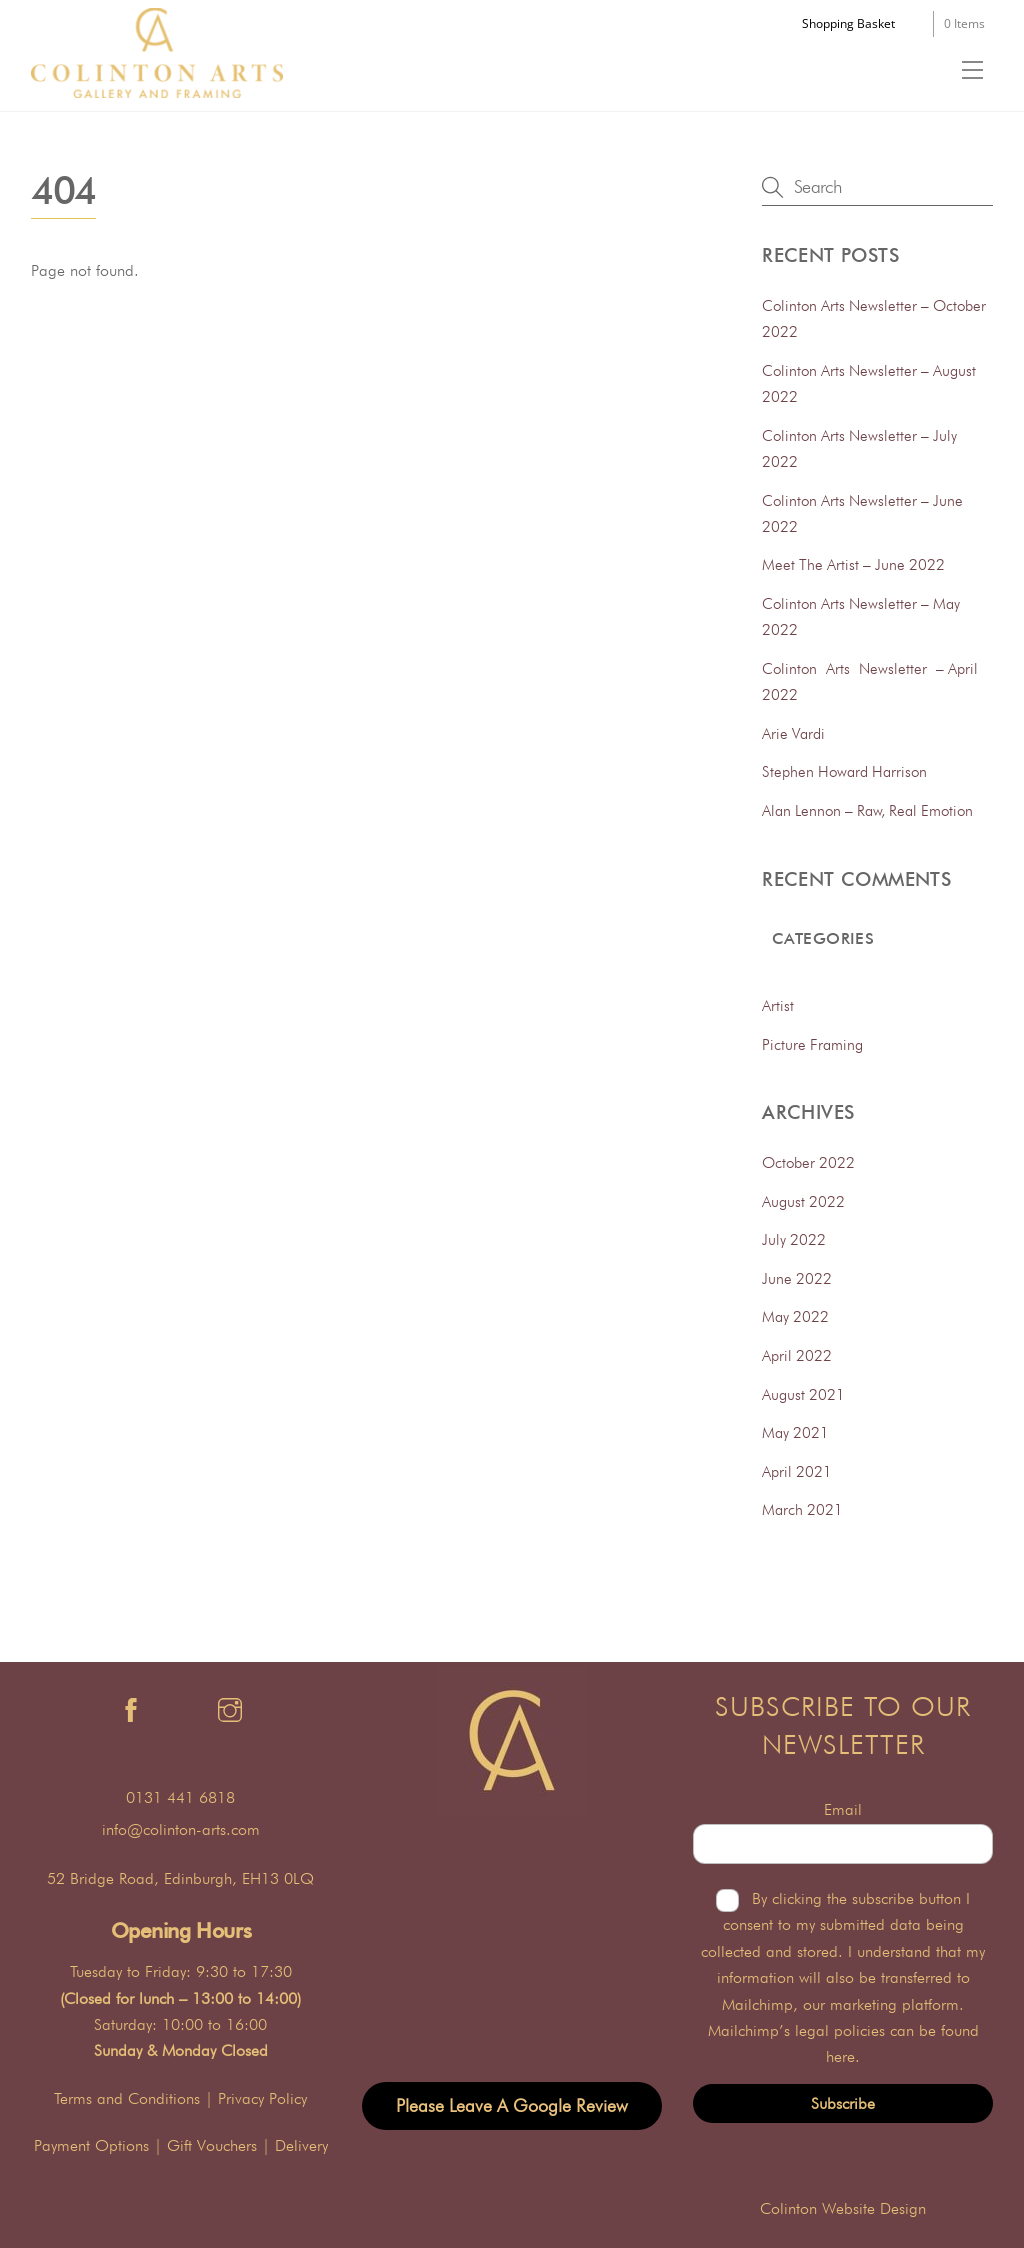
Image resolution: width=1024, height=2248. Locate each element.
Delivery (301, 2145)
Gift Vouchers (212, 2145)
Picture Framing (812, 1044)
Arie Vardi (793, 733)
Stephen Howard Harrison (844, 771)
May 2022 (795, 1316)
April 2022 (797, 1355)
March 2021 (802, 1509)
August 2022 (803, 1201)
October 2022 (808, 1162)
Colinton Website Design (843, 2208)
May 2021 (795, 1432)
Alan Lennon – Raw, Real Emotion (867, 810)
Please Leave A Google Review (512, 2105)
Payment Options (91, 2145)
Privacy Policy (262, 2098)
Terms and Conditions (127, 2098)
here (840, 2056)
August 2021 (803, 1394)
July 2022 (794, 1239)
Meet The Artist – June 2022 (853, 564)
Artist (778, 1005)
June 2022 (797, 1278)
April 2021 (797, 1471)
